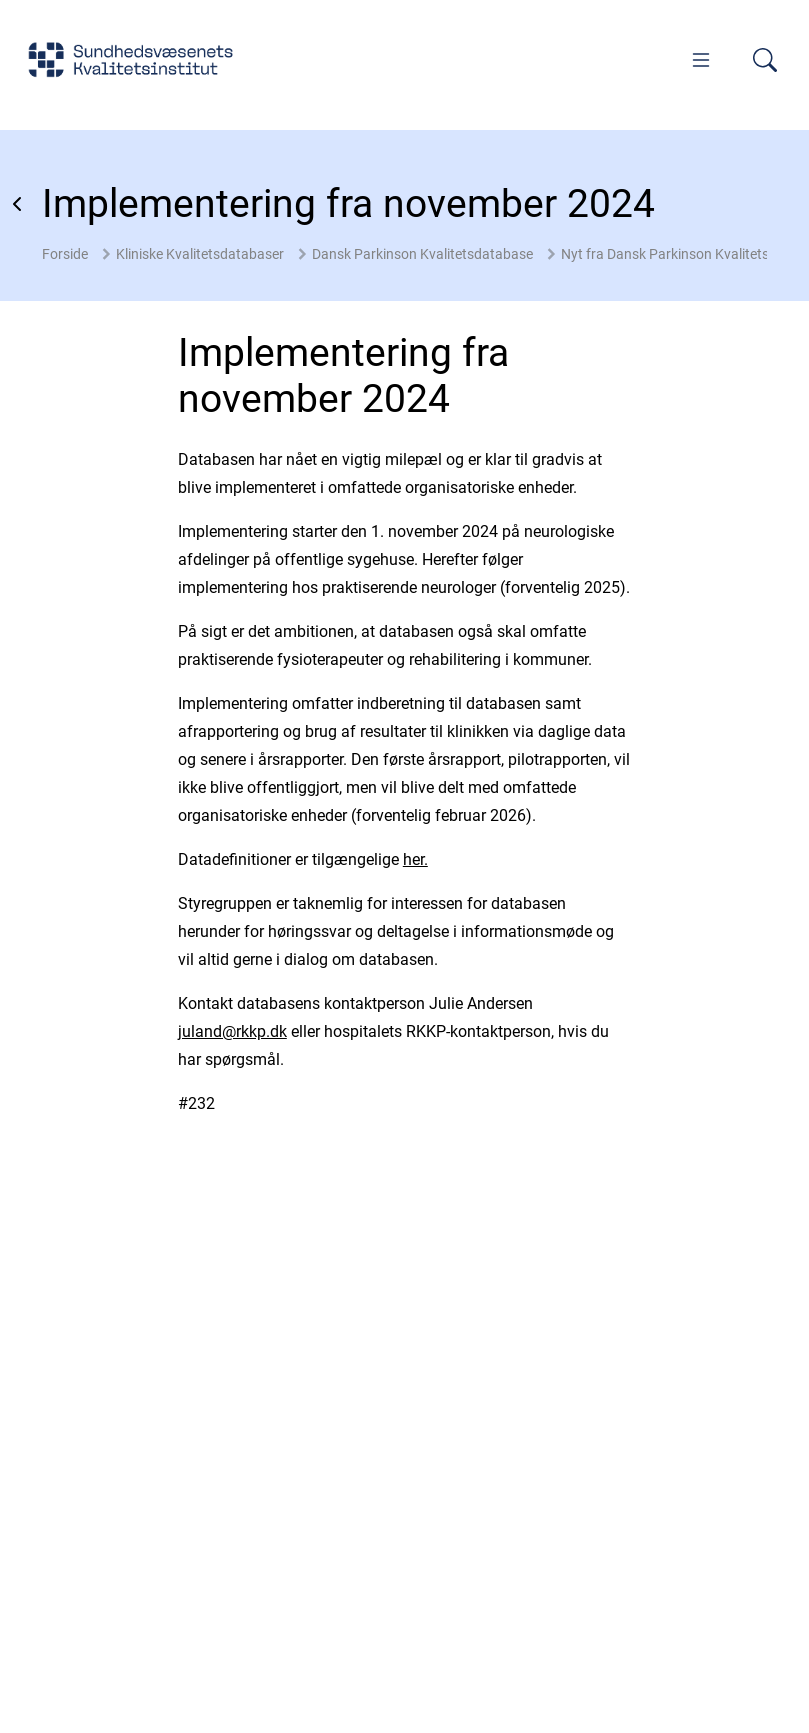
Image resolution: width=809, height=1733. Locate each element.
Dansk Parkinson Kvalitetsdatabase (422, 254)
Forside (65, 254)
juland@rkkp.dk (232, 1031)
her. (415, 859)
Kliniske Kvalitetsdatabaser (200, 254)
